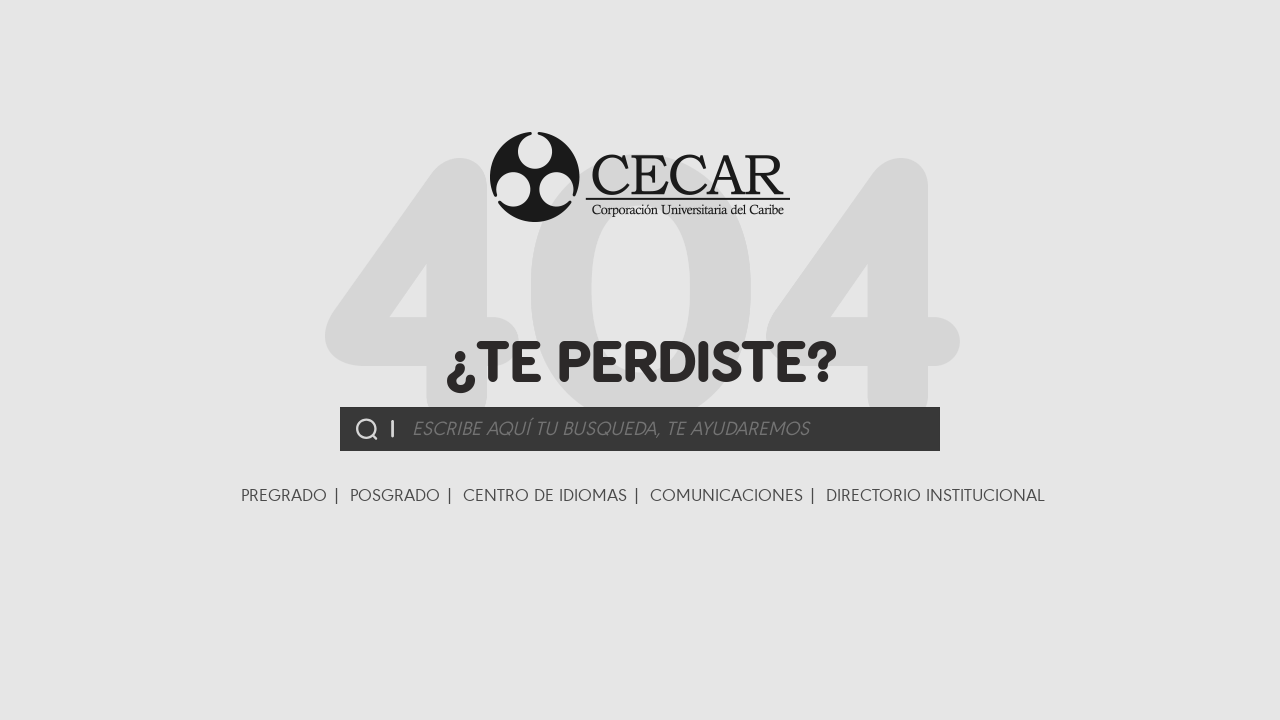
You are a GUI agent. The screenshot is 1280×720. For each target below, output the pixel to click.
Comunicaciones (726, 495)
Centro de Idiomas (545, 495)
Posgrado (395, 495)
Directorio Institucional (935, 495)
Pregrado (284, 495)
